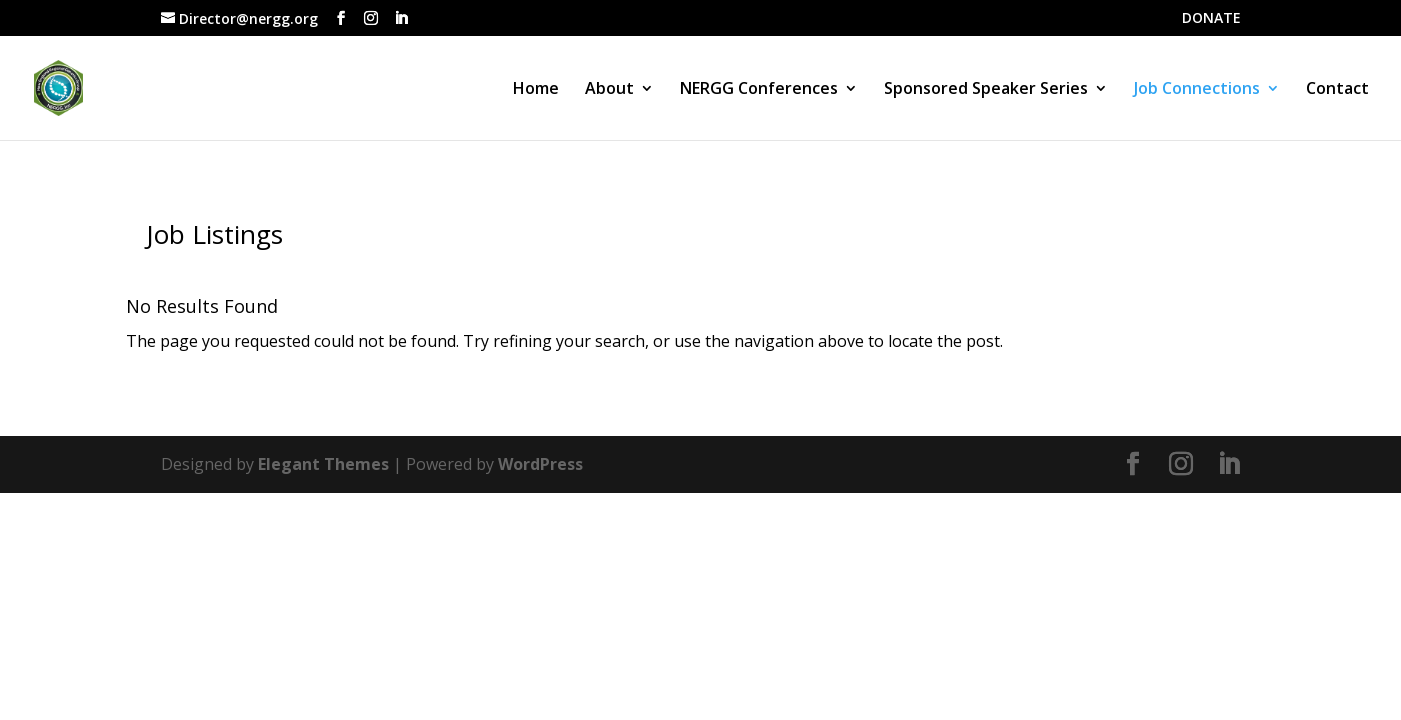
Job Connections (1197, 90)
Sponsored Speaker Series (986, 90)
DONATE (1211, 19)
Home (536, 90)
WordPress (540, 464)
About (609, 90)
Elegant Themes (323, 464)
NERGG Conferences (759, 90)
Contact (1337, 90)
